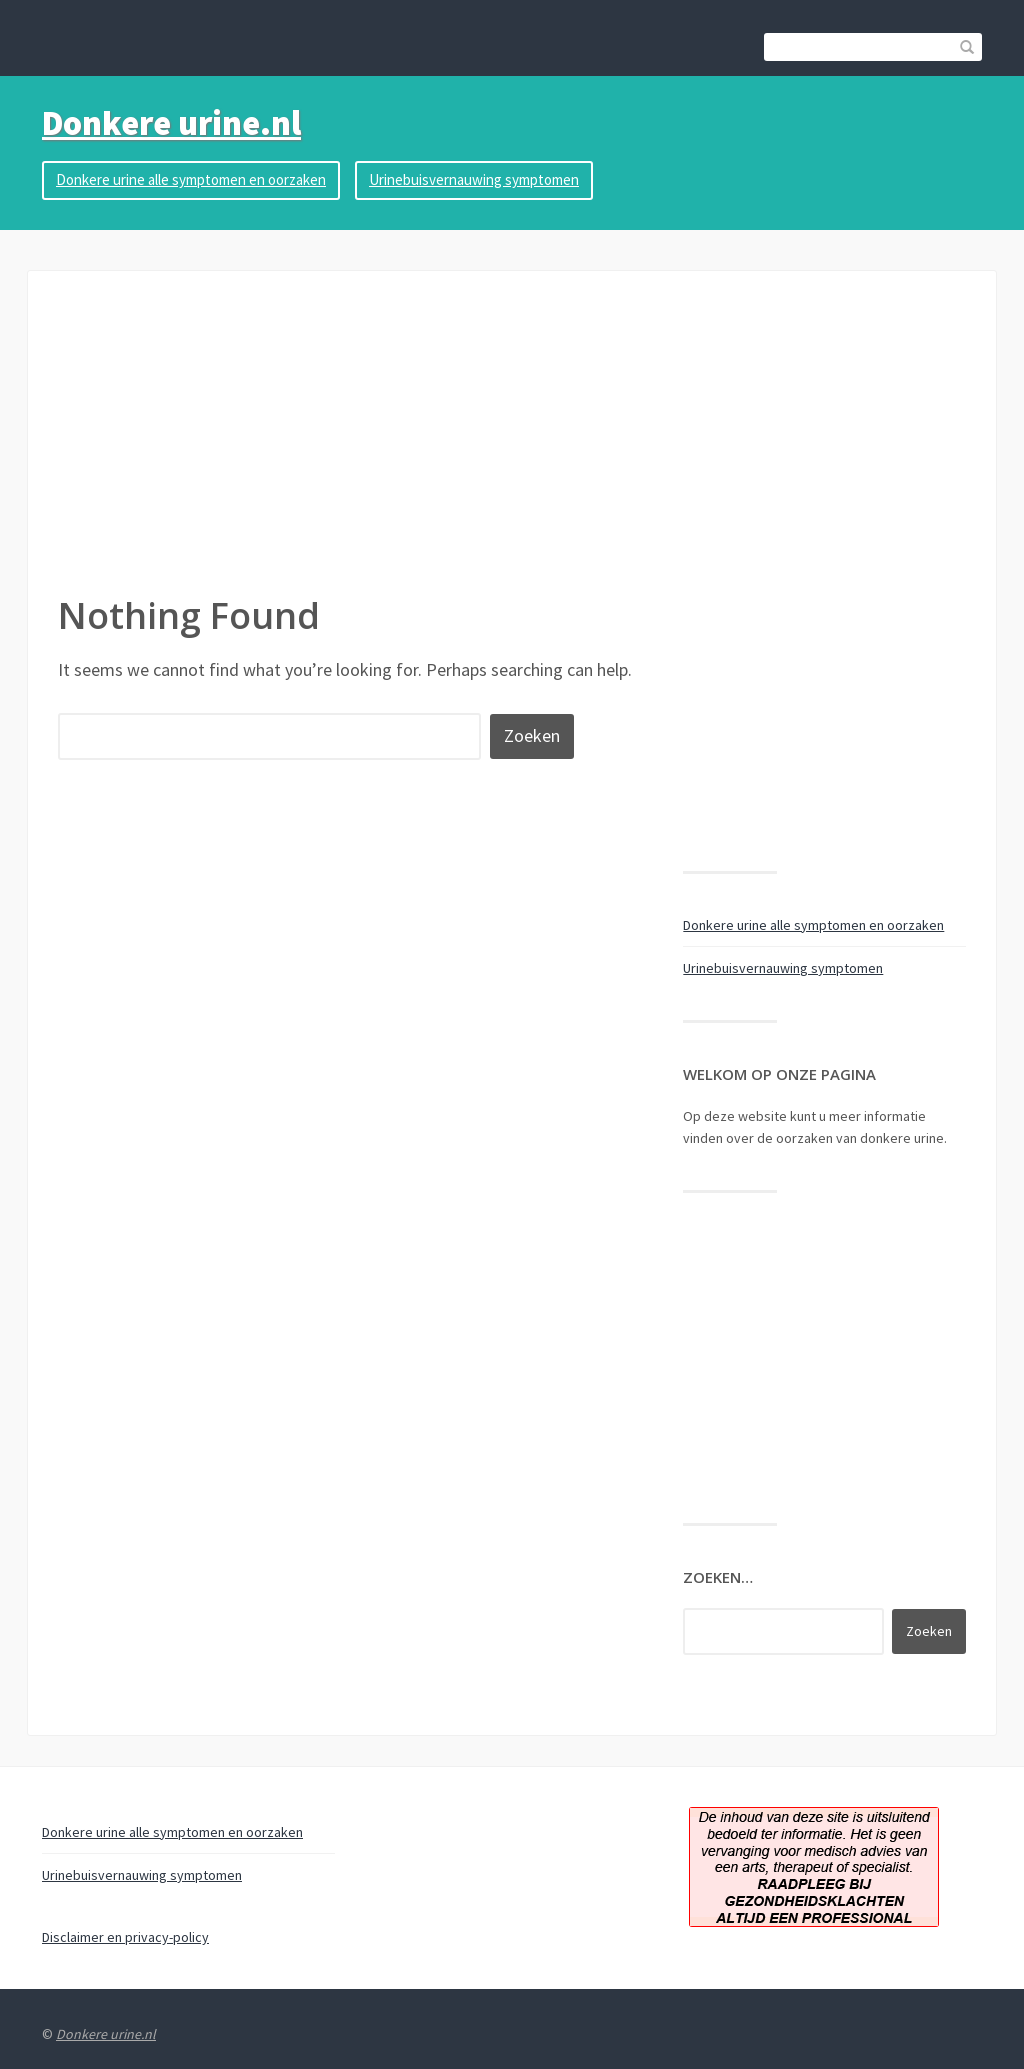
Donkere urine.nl (171, 123)
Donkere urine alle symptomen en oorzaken (191, 179)
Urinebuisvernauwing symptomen (474, 179)
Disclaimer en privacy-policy (125, 1937)
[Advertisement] (512, 441)
